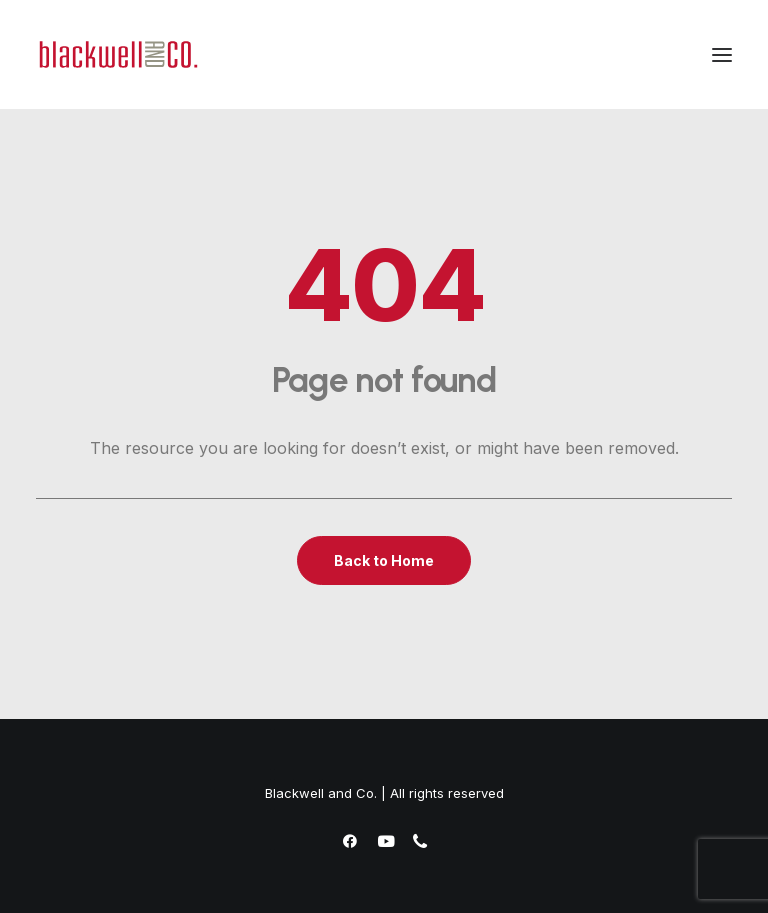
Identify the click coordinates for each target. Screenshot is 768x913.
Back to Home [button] (384, 560)
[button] (722, 54)
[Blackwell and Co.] (118, 54)
